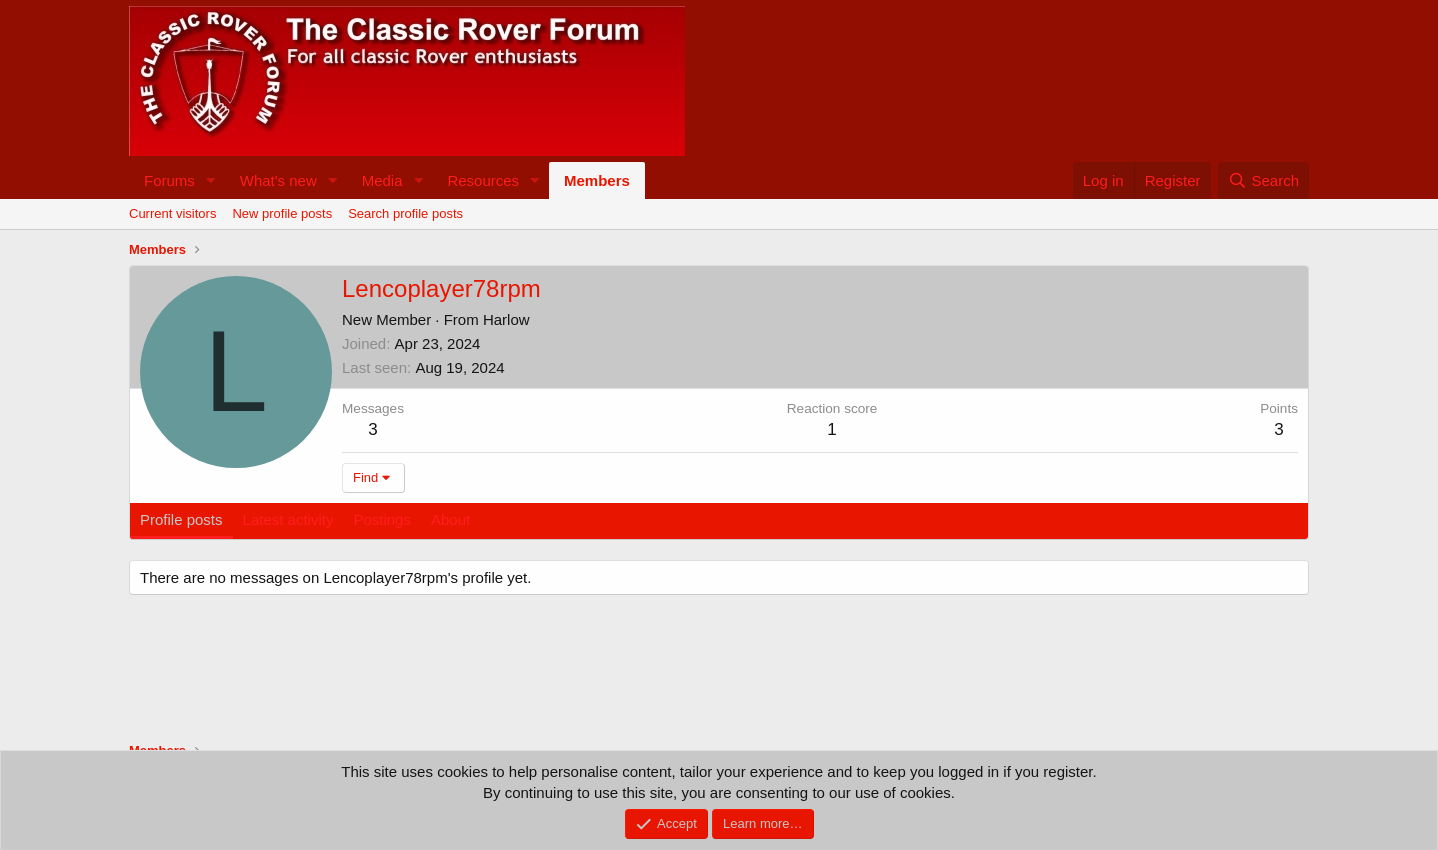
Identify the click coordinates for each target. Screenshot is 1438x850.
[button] (211, 180)
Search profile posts (405, 213)
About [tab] (450, 519)
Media (382, 180)
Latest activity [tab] (288, 519)
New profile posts (282, 213)
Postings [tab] (382, 519)
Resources (483, 180)
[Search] (1263, 180)
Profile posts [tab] (181, 519)
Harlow (506, 319)
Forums (169, 180)
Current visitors (172, 213)
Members (597, 180)
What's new (278, 180)
